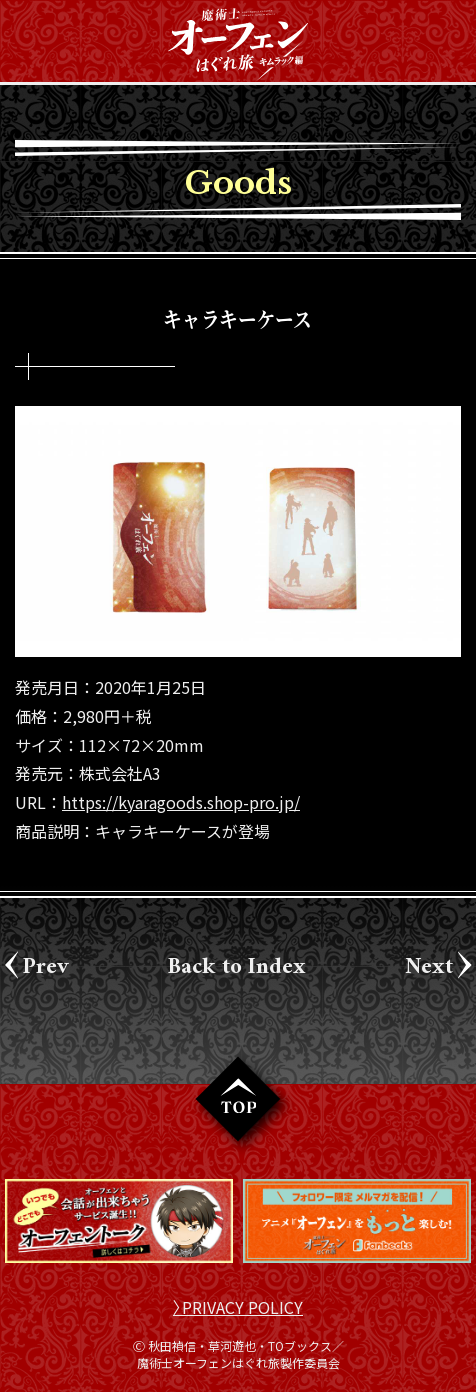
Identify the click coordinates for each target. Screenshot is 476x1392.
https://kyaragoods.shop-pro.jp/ (181, 802)
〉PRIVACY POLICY (238, 1307)
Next (429, 963)
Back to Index (237, 963)
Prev (46, 963)
